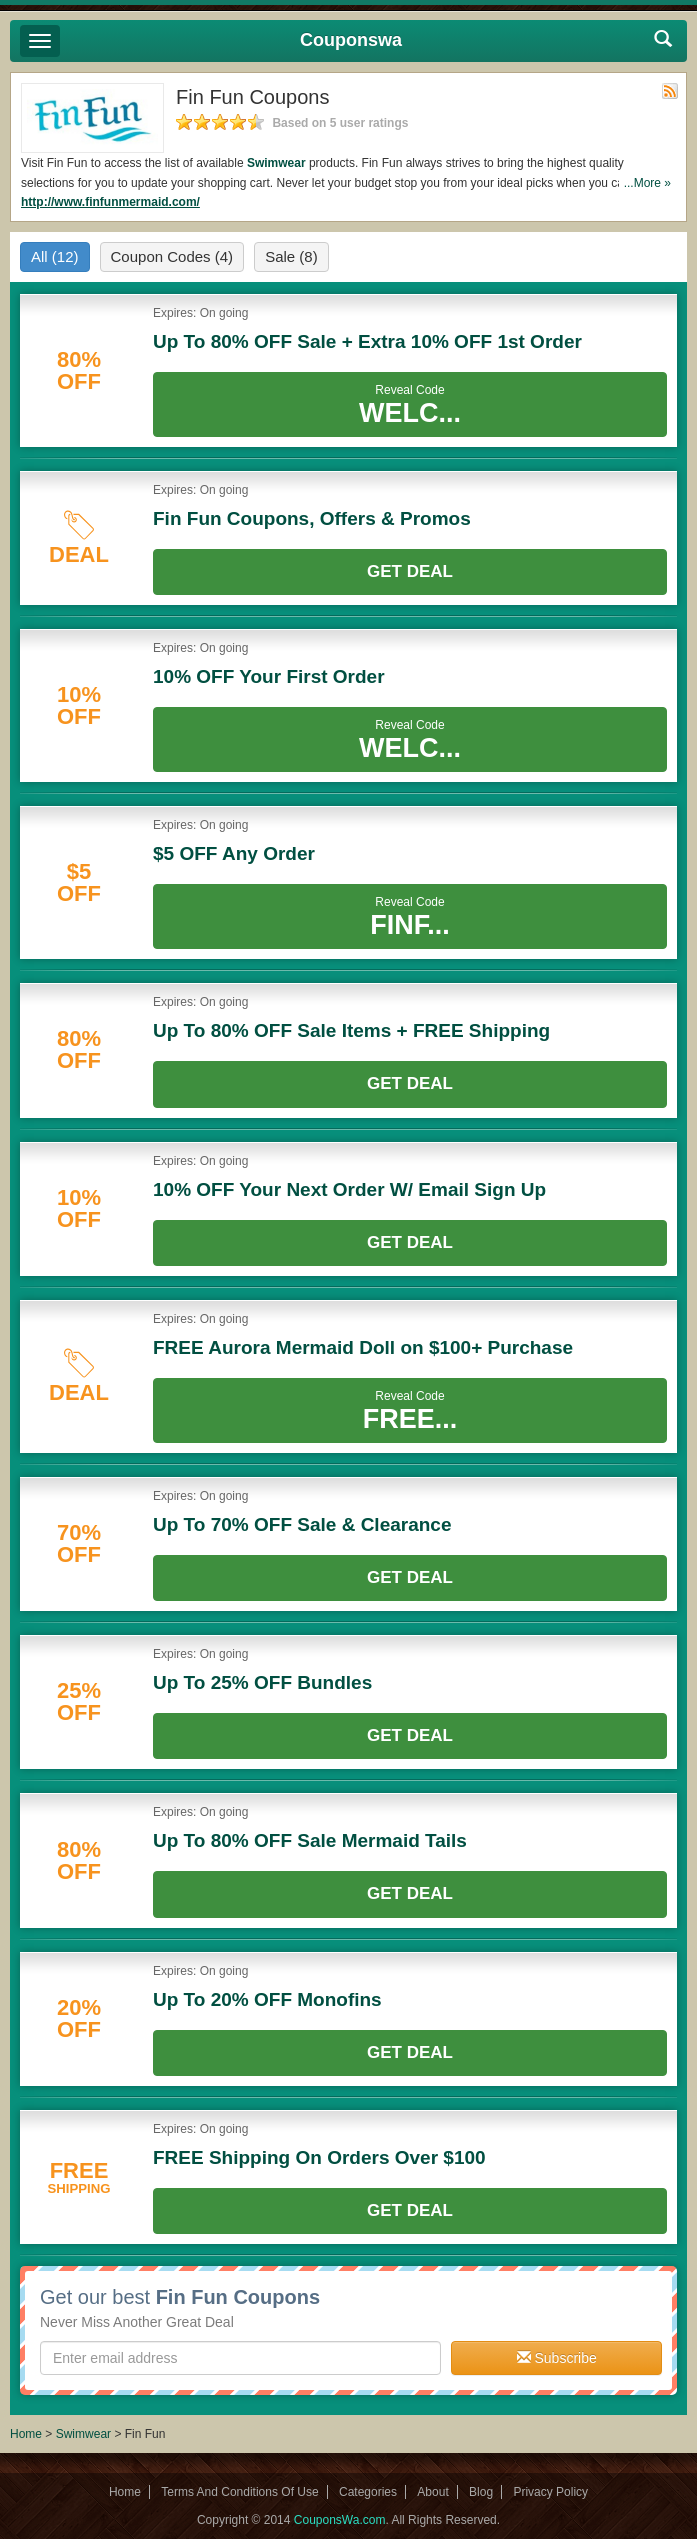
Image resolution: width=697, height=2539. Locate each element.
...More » (647, 183)
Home (26, 2434)
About (432, 2492)
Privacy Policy (550, 2492)
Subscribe (557, 2358)
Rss (670, 91)
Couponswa (351, 40)
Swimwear (276, 163)
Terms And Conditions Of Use (239, 2492)
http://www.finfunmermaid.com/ (110, 202)
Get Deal (410, 571)
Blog (481, 2492)
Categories (368, 2492)
